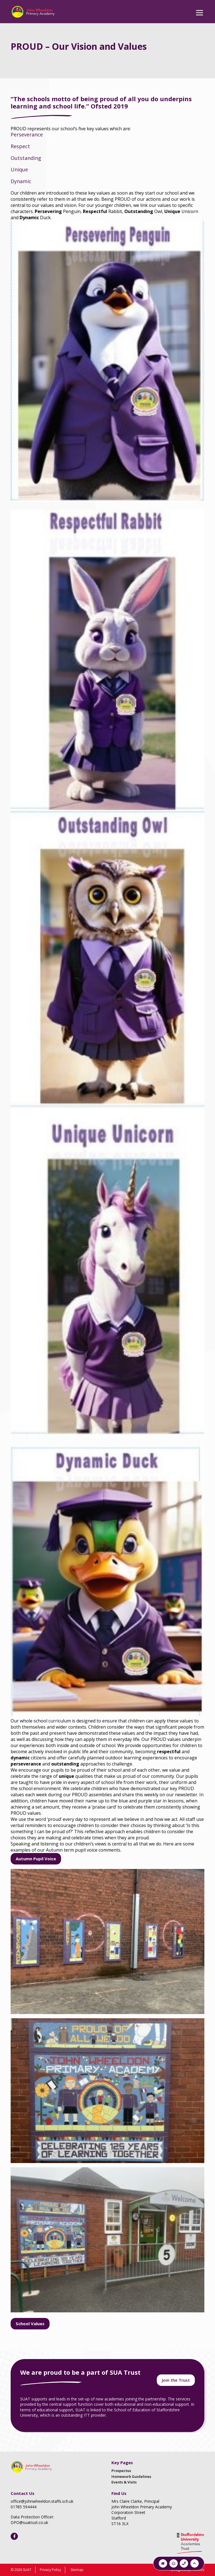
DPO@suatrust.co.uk (29, 2522)
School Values (30, 2323)
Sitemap (77, 2569)
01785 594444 (23, 2506)
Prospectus (121, 2470)
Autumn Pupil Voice (36, 1858)
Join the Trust (176, 2380)
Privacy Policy (50, 2569)
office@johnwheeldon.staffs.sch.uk (42, 2501)
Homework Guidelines (131, 2476)
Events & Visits (124, 2482)
